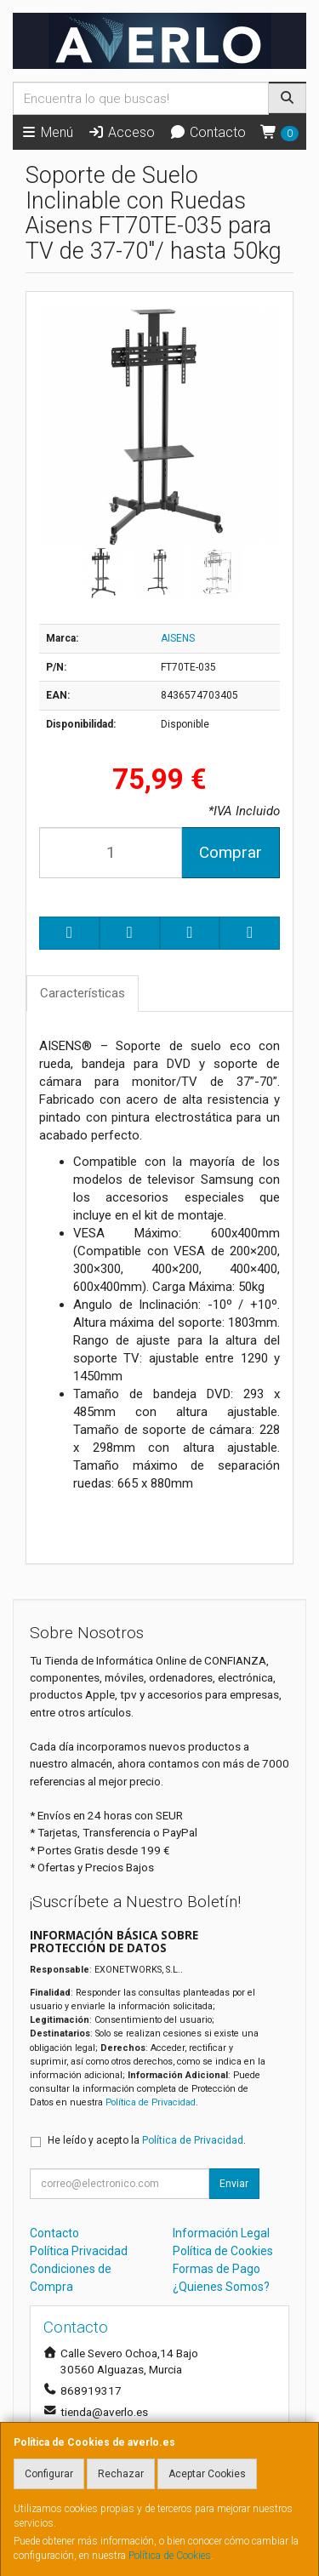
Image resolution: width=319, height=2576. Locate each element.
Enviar (233, 2184)
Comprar (230, 852)
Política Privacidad (79, 2251)
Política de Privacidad (150, 2102)
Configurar (49, 2474)
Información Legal (221, 2233)
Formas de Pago (216, 2269)
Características (82, 993)
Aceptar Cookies (207, 2474)
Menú (46, 132)
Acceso (121, 132)
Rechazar (121, 2474)
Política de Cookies (169, 2556)
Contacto (207, 132)
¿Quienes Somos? (221, 2286)
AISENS (178, 638)
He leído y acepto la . (147, 2140)
